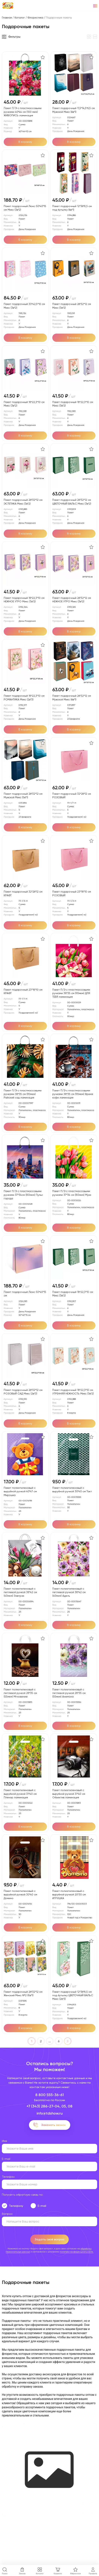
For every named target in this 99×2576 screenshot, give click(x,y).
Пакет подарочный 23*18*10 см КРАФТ (23, 991)
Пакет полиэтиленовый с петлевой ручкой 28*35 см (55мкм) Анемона (69, 1693)
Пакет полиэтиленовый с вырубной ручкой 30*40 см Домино (20, 1894)
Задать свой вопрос (49, 2239)
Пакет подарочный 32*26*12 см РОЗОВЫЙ (71, 795)
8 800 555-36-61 (49, 2095)
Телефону (16, 2206)
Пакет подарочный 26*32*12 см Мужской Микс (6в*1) (71, 697)
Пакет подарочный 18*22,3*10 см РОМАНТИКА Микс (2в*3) (24, 697)
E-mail (42, 2206)
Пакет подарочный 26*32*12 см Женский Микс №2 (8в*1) (23, 1993)
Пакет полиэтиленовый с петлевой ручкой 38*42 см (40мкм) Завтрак (20, 1592)
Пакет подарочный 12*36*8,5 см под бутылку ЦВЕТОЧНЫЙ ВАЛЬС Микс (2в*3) (72, 1995)
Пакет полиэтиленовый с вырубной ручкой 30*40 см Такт (72, 1489)
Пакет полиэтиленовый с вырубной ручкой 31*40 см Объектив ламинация (68, 1794)
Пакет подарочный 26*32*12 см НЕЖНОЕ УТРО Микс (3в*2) (71, 599)
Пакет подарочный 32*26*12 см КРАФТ (23, 893)
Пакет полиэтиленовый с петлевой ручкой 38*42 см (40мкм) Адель (69, 1592)
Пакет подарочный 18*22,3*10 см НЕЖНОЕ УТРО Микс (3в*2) (24, 599)
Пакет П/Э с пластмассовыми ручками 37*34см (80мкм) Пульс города (23, 1195)
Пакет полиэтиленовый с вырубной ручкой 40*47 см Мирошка (20, 1491)
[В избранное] (43, 57)
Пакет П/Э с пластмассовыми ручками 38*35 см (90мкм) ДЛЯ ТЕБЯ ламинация (71, 993)
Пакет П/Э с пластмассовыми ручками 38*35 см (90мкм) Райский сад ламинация (22, 1094)
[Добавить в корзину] (25, 142)
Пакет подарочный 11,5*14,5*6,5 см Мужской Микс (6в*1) (73, 110)
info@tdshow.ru (50, 2113)
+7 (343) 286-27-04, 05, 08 (49, 2106)
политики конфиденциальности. (77, 2251)
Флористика (35, 17)
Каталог (20, 17)
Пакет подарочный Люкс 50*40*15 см (25, 1293)
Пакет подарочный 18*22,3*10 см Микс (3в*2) (24, 404)
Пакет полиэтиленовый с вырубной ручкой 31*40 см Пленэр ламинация (20, 1794)
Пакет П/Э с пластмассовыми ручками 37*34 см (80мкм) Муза (71, 1193)
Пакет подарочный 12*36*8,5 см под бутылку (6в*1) (72, 208)
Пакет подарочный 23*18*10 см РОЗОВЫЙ (71, 893)
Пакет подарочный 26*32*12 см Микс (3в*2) (71, 305)
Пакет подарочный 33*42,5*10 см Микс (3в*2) (24, 305)
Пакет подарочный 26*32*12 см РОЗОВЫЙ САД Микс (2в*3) (23, 1391)
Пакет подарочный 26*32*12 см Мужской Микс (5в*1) (23, 795)
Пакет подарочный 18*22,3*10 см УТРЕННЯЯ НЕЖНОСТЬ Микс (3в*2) (73, 1391)
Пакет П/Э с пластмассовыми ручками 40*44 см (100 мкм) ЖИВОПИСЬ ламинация (22, 112)
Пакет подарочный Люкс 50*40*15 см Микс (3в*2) (25, 208)
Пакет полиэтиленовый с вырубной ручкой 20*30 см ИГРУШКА (69, 1894)
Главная (7, 17)
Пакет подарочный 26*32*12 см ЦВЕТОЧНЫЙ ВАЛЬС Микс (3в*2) (71, 501)
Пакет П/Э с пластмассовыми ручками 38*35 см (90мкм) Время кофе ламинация (72, 1094)
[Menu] (95, 6)
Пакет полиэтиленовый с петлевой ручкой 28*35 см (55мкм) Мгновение (20, 1693)
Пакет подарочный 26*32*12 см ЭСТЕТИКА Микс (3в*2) (23, 501)
